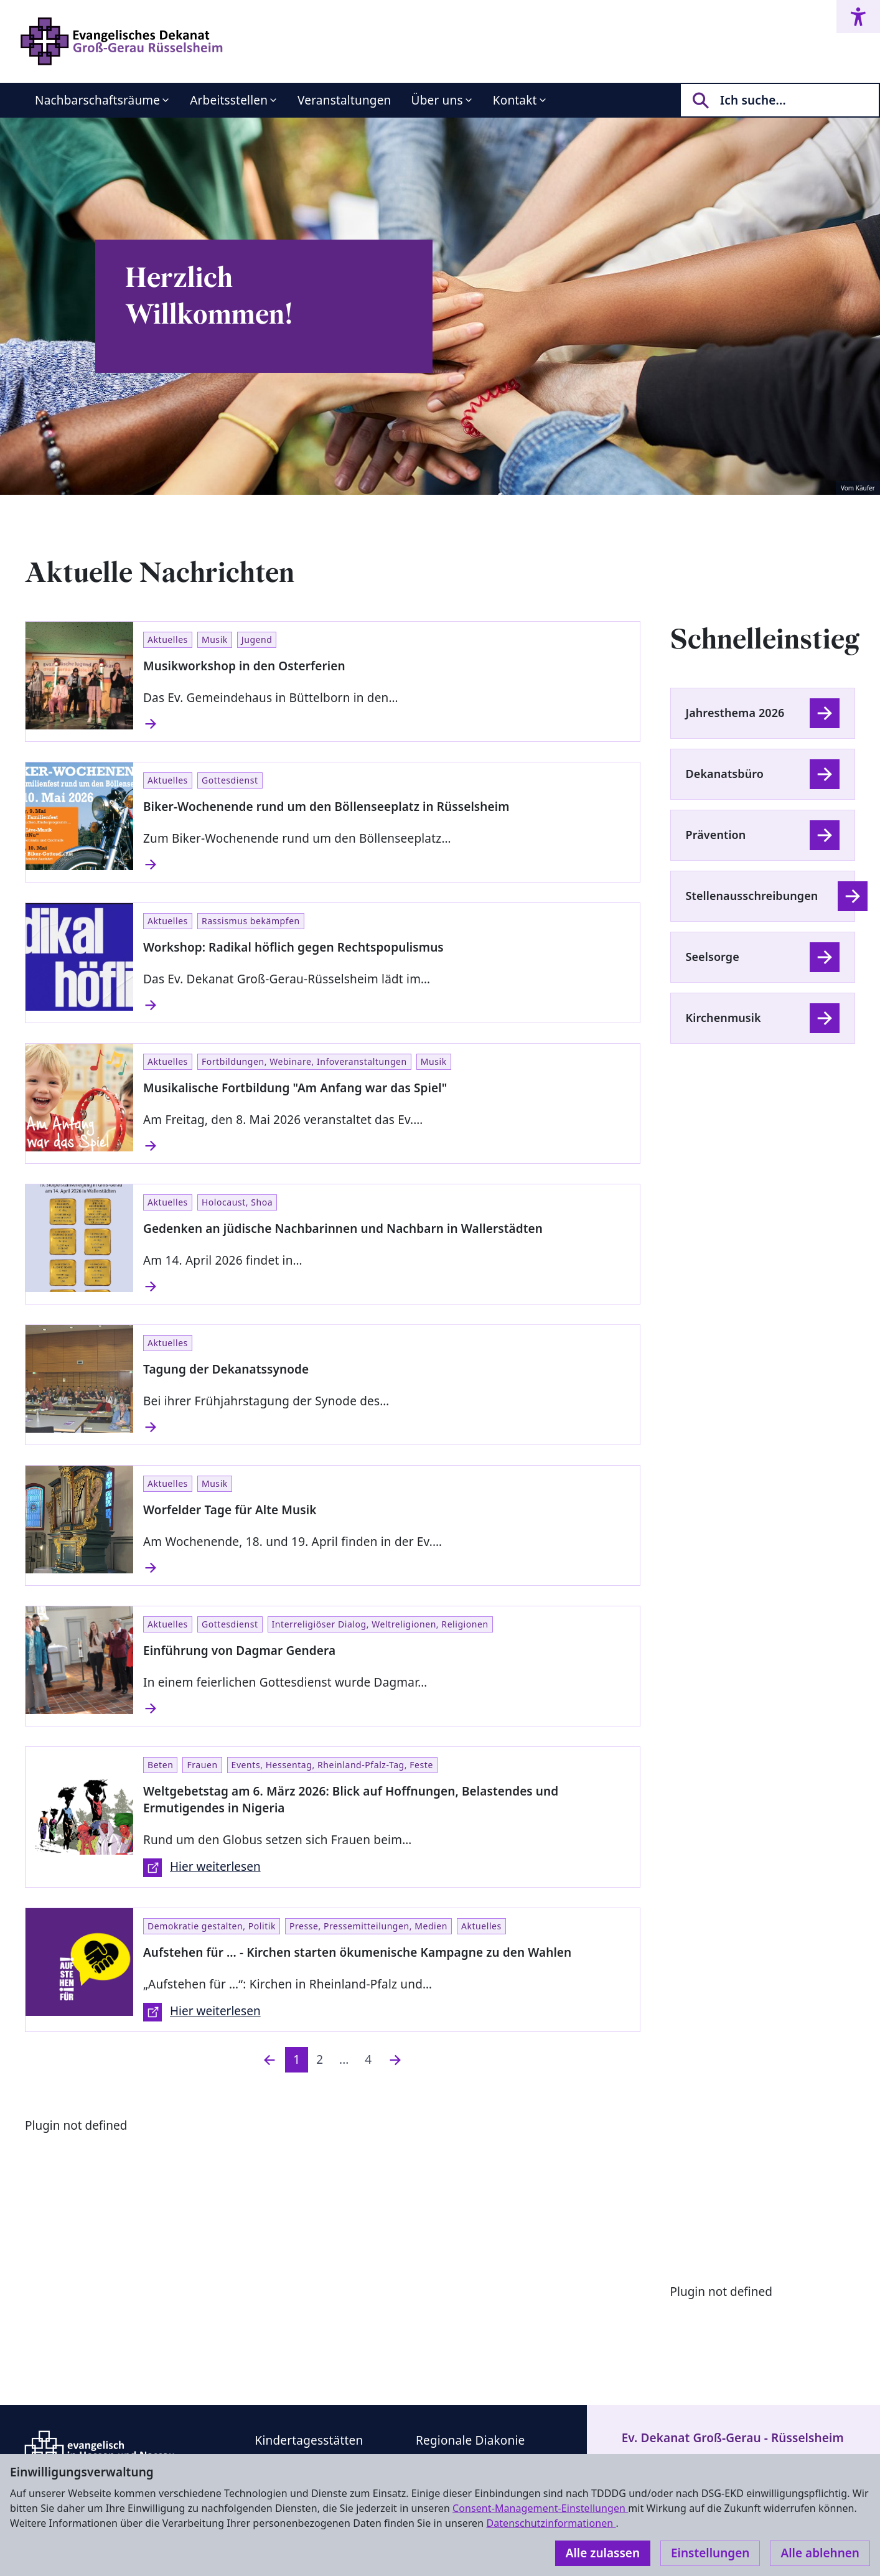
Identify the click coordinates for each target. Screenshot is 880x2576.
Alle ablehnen (819, 2553)
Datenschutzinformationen (551, 2523)
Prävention (716, 834)
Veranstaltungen (344, 100)
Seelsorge (712, 956)
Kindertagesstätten (309, 2440)
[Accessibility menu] (858, 16)
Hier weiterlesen (202, 1867)
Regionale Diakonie (470, 2440)
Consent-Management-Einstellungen (540, 2508)
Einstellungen (710, 2553)
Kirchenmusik (723, 1017)
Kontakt (515, 100)
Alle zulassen (603, 2553)
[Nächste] (395, 2060)
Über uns (437, 100)
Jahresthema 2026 (735, 712)
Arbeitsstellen (229, 100)
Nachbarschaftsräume (97, 100)
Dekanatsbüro (725, 773)
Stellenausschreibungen (752, 895)
